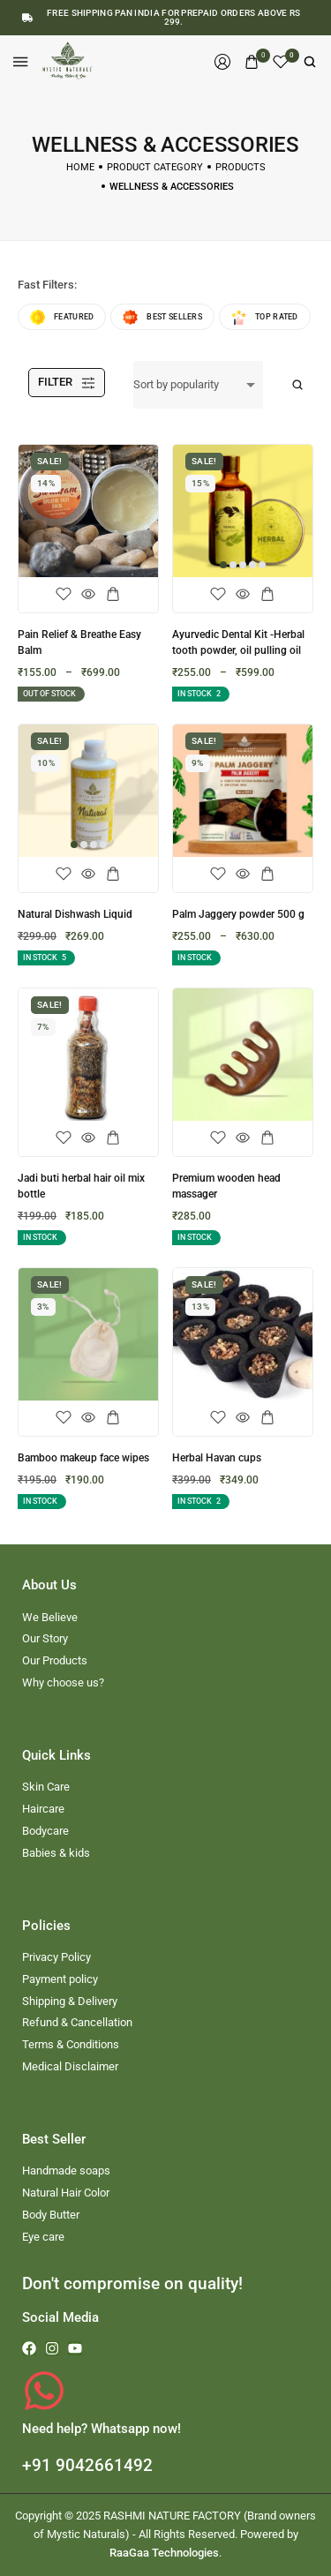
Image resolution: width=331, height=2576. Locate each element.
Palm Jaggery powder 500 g (238, 914)
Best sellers (162, 317)
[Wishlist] (281, 62)
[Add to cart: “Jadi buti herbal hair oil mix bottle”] (113, 1138)
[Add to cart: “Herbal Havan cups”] (267, 1418)
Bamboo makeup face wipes (83, 1458)
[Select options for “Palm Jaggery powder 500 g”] (267, 874)
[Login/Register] (222, 62)
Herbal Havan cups (216, 1458)
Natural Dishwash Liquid (75, 914)
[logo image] (68, 60)
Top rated (264, 317)
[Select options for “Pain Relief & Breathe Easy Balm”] (113, 595)
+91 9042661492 (87, 2465)
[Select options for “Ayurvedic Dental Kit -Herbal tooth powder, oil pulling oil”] (267, 595)
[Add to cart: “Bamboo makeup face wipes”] (113, 1418)
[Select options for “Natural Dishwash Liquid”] (113, 874)
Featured (62, 317)
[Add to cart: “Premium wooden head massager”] (267, 1138)
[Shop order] (198, 385)
